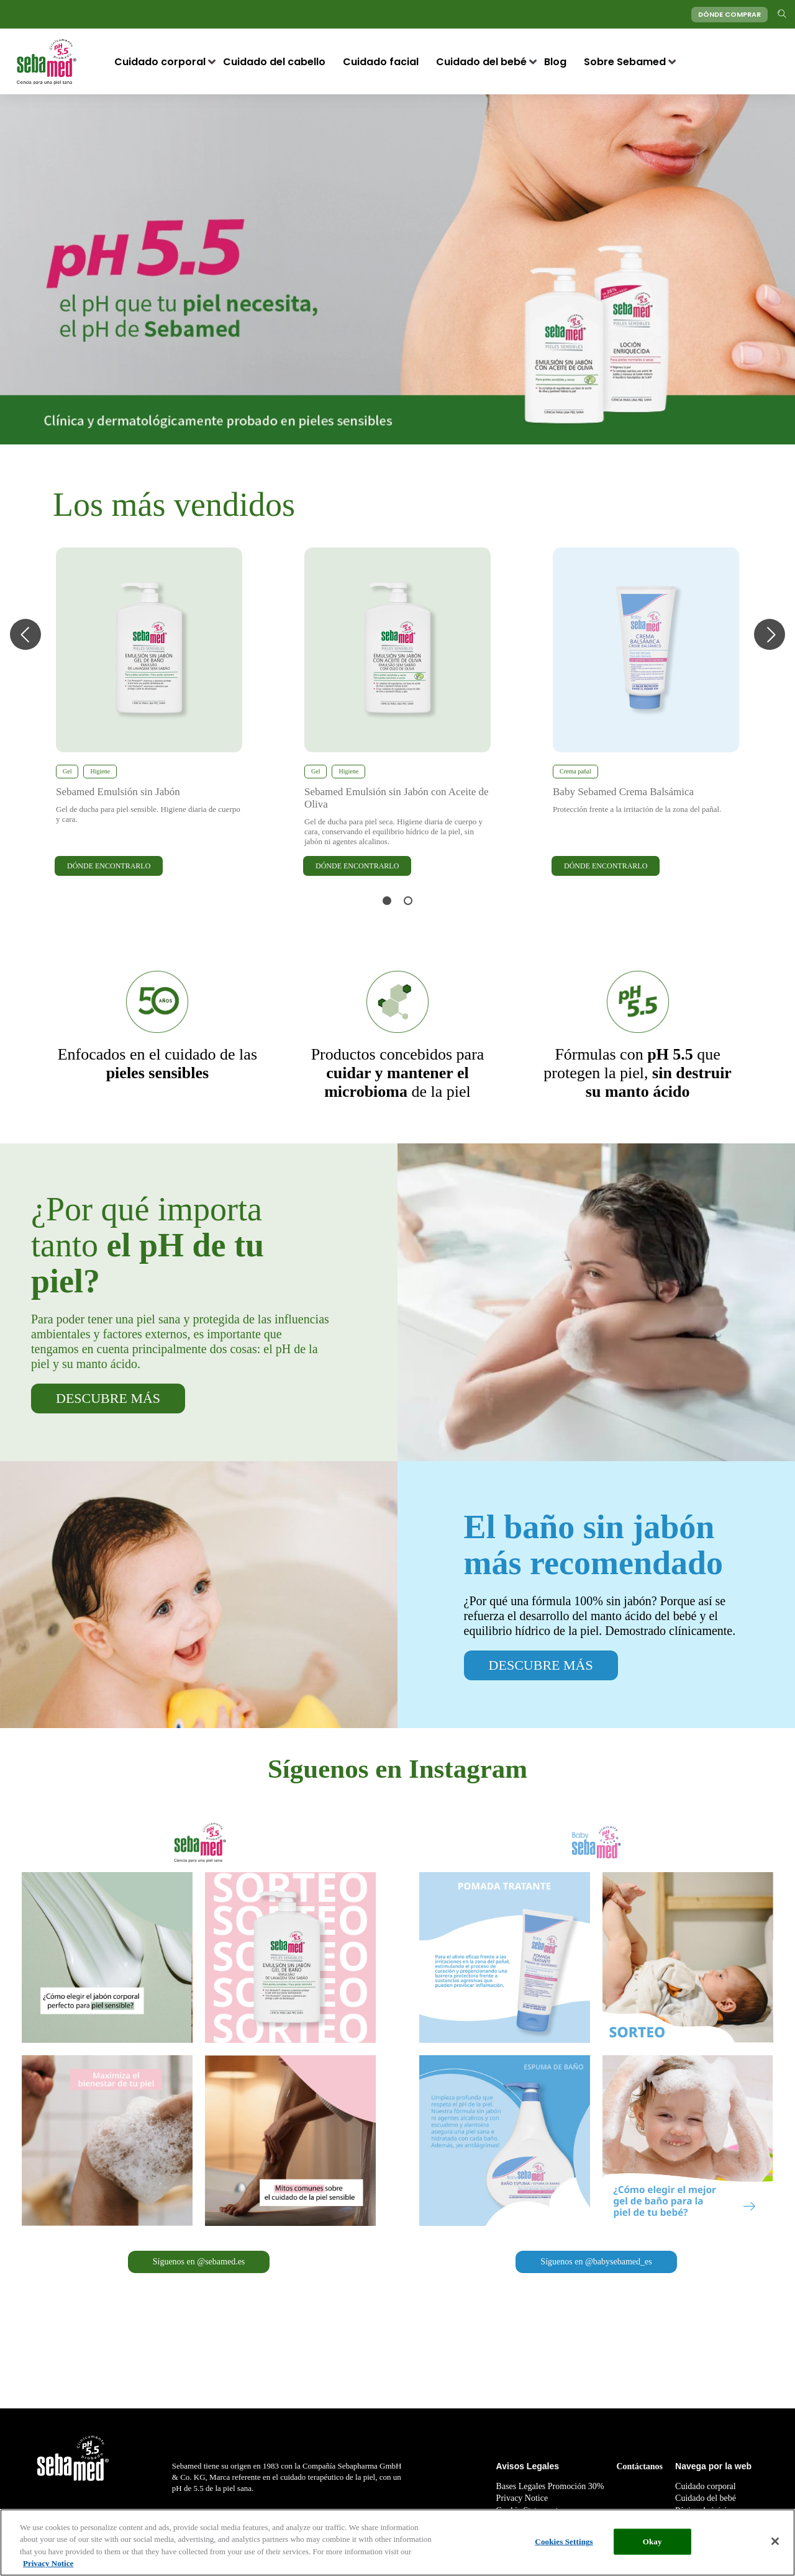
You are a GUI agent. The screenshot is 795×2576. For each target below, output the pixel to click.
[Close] (775, 2542)
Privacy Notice (522, 2498)
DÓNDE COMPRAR (729, 14)
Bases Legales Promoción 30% (550, 2486)
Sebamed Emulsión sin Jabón (118, 792)
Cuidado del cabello (274, 62)
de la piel (397, 1073)
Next (769, 634)
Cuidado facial (381, 62)
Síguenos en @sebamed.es (199, 2261)
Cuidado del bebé (481, 62)
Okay (652, 2542)
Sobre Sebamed (625, 62)
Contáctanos (639, 2466)
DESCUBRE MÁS (108, 1398)
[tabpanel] (149, 712)
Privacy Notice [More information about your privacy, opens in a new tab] (48, 2564)
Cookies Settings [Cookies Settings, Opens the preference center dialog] (564, 2542)
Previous (25, 634)
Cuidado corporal (160, 62)
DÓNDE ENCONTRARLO (108, 866)
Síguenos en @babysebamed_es (596, 2261)
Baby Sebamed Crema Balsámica (623, 792)
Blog (555, 62)
